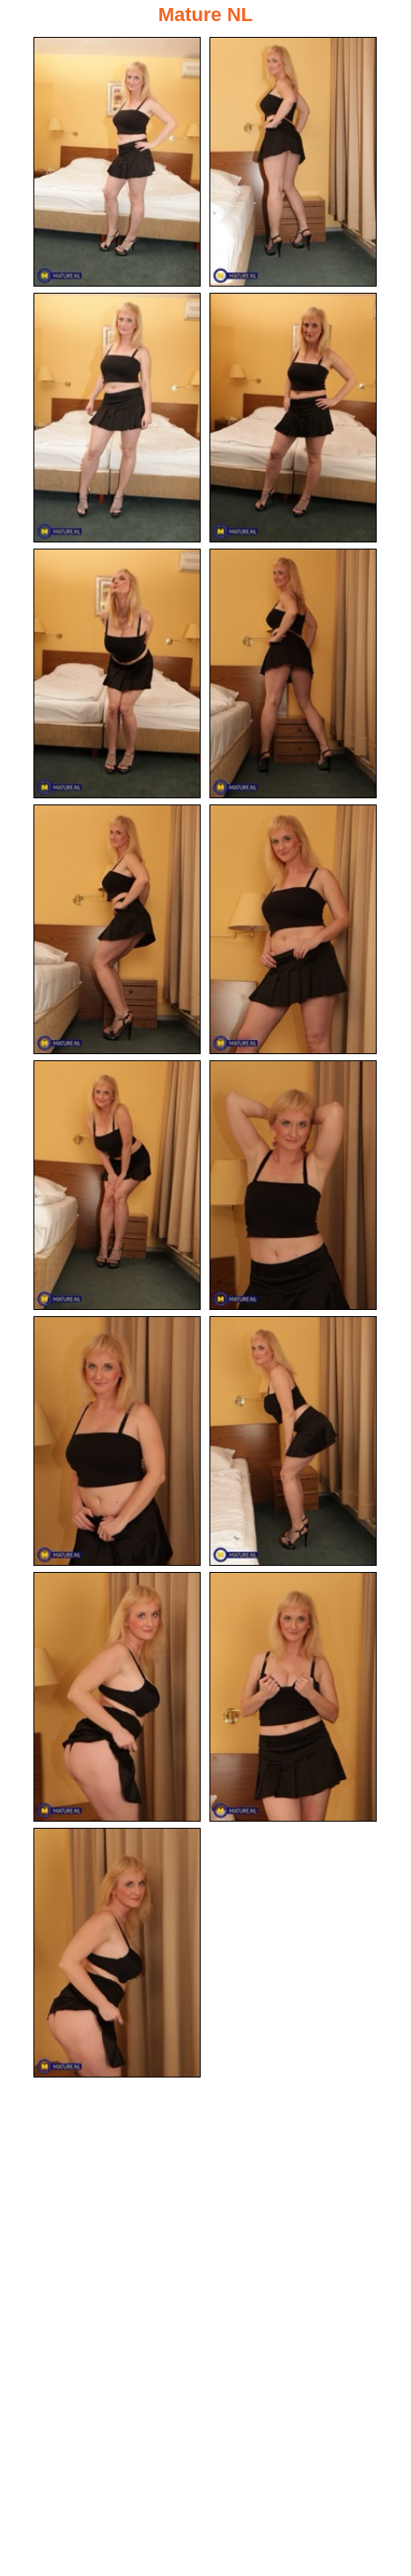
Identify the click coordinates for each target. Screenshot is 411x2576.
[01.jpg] (117, 162)
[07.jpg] (117, 929)
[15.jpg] (117, 1953)
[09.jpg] (117, 1185)
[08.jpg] (293, 929)
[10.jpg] (293, 1185)
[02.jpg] (293, 162)
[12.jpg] (293, 1441)
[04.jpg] (293, 417)
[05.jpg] (117, 673)
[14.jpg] (293, 1697)
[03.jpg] (117, 417)
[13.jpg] (117, 1697)
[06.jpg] (293, 673)
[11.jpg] (117, 1441)
